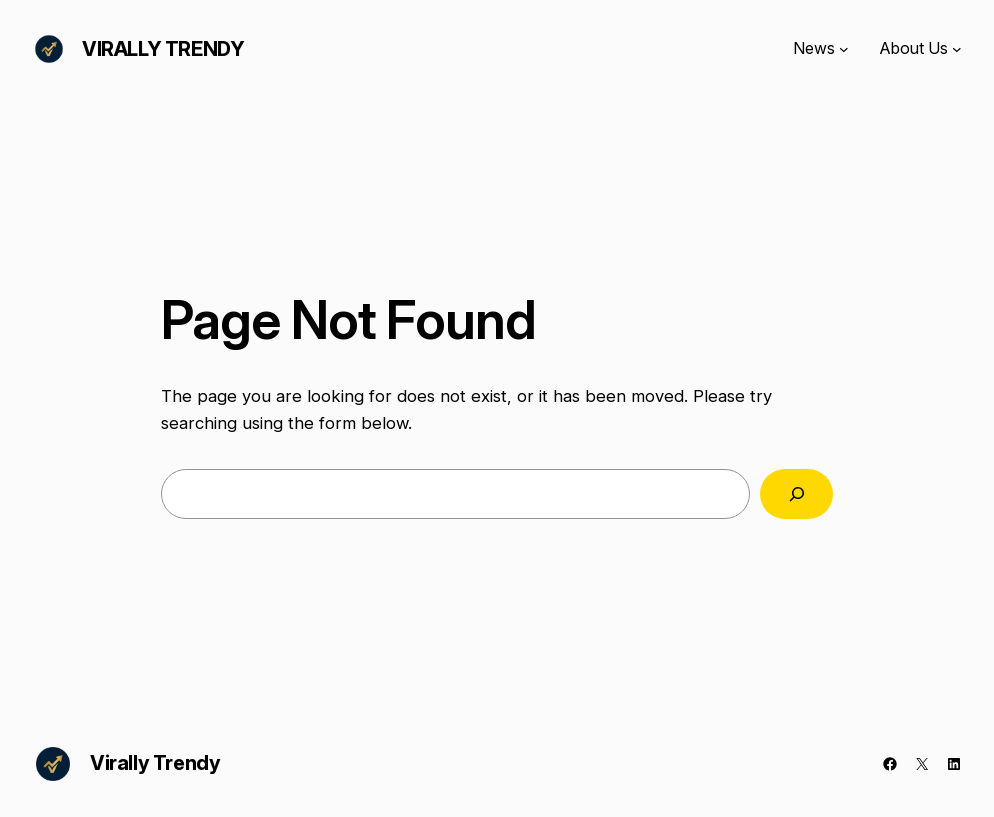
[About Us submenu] (957, 49)
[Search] (796, 494)
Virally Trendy (163, 49)
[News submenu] (844, 49)
